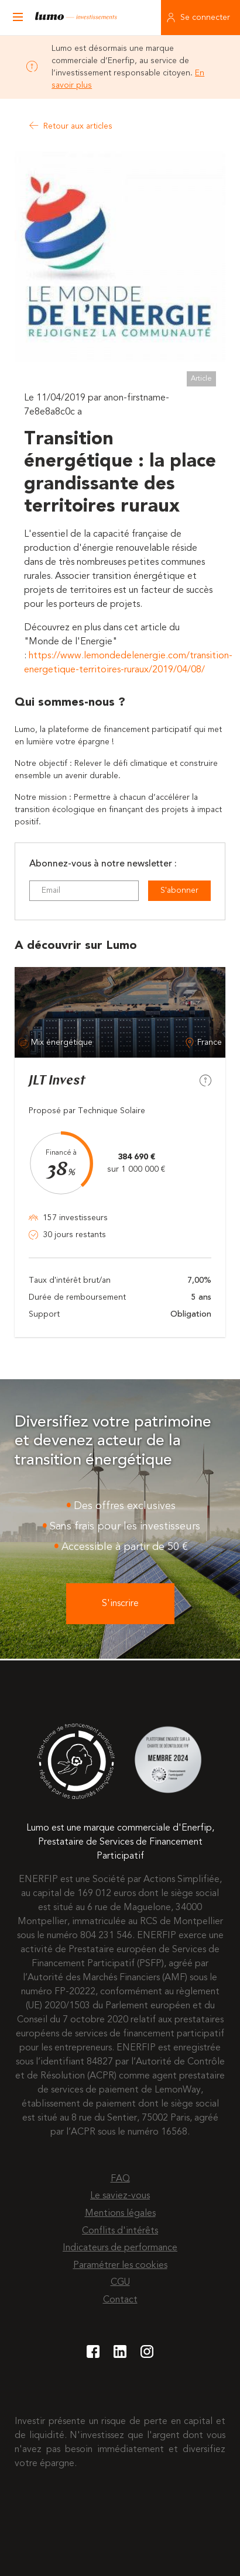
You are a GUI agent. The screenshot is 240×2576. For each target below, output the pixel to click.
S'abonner (179, 890)
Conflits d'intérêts (120, 2231)
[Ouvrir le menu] (17, 17)
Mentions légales (120, 2213)
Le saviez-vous (120, 2196)
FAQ (120, 2179)
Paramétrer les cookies (120, 2265)
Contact (120, 2300)
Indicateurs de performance (120, 2248)
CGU (120, 2282)
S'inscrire (120, 1603)
